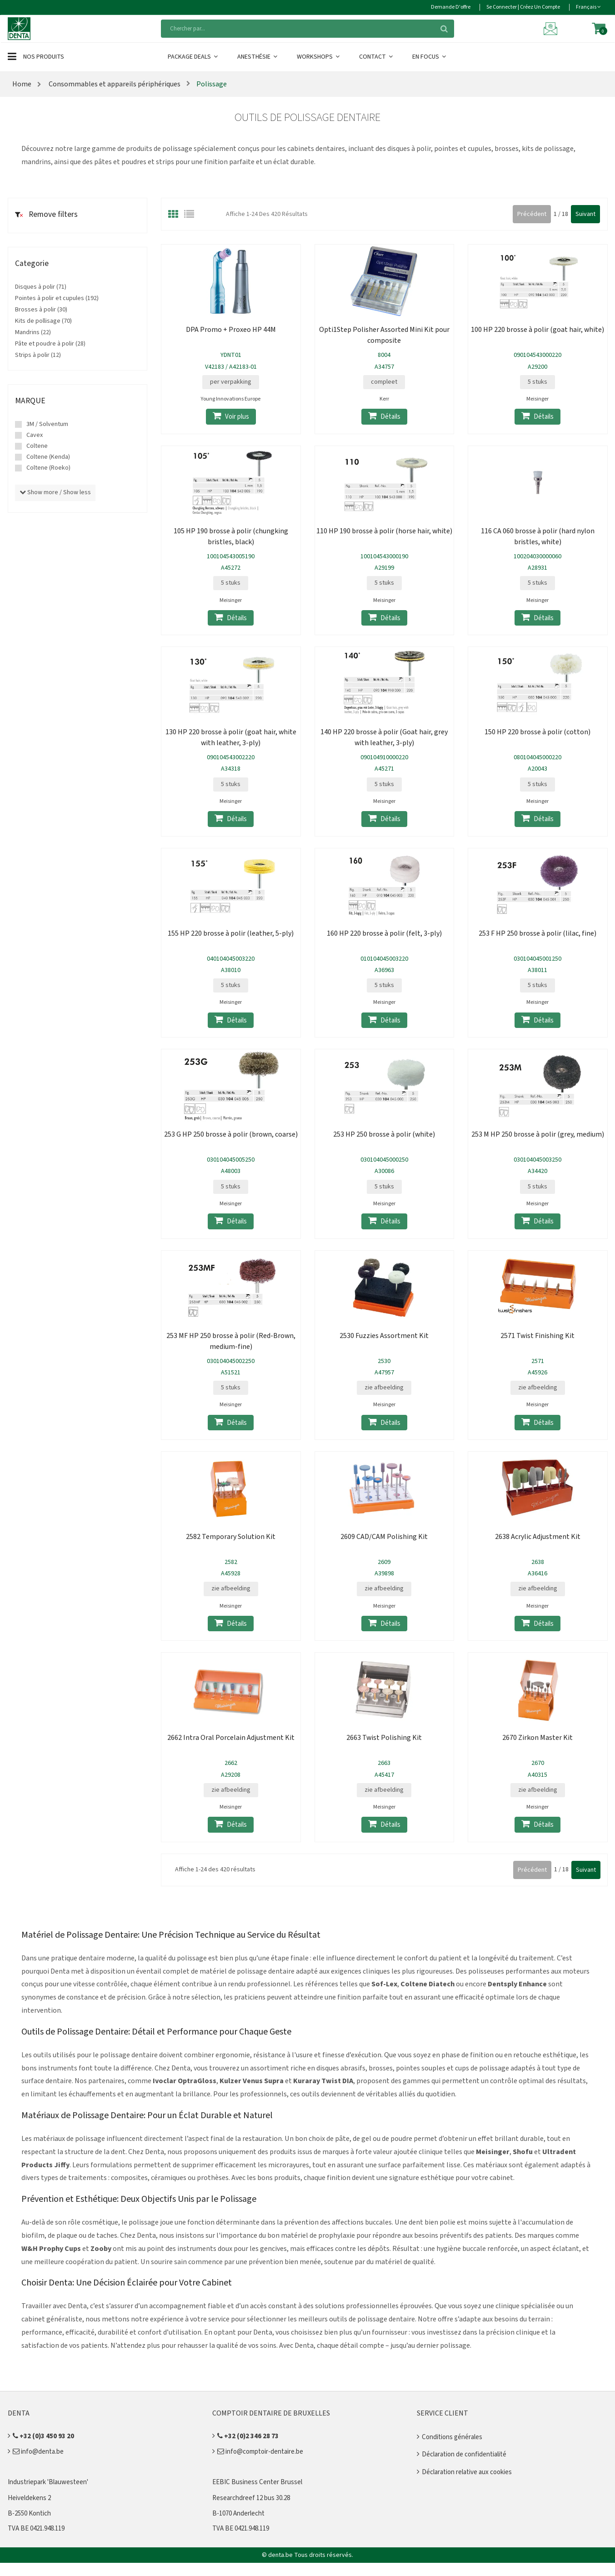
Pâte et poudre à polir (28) (50, 343)
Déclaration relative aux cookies (467, 2472)
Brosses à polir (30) (41, 309)
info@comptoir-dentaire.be (260, 2451)
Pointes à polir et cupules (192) (57, 298)
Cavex (34, 435)
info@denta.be (38, 2451)
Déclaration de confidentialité (464, 2454)
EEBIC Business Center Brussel (257, 2482)
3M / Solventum (47, 424)
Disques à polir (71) (40, 286)
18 (565, 214)
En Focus (429, 56)
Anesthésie (258, 56)
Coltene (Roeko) (48, 468)
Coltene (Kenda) (48, 457)
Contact (376, 56)
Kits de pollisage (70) (43, 321)
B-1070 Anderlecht (238, 2513)
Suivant (585, 214)
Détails (384, 416)
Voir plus (231, 416)
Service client (442, 2413)
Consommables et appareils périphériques (114, 84)
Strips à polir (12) (38, 355)
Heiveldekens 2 (29, 2498)
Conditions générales (452, 2437)
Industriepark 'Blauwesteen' (48, 2482)
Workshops (319, 56)
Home (21, 84)
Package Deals (193, 56)
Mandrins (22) (33, 332)
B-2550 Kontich (29, 2513)
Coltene (37, 446)
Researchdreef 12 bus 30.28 (251, 2498)
